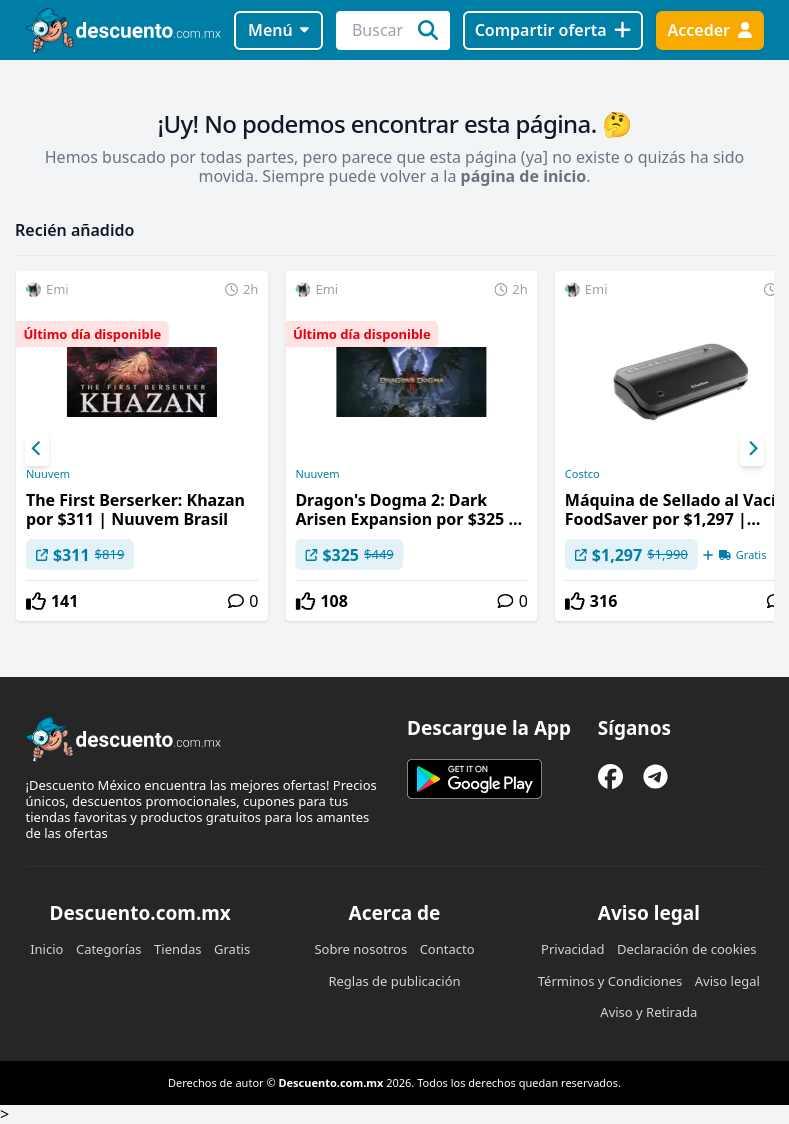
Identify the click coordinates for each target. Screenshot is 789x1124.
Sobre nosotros (360, 949)
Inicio (46, 949)
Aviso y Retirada (648, 1012)
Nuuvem (48, 474)
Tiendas (177, 949)
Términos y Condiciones (610, 981)
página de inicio (524, 176)
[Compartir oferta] (553, 30)
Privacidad (572, 949)
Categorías (109, 949)
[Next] (752, 449)
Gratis (232, 949)
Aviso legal (727, 981)
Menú (278, 30)
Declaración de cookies (687, 949)
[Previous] (37, 449)
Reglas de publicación (394, 981)
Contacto (447, 949)
